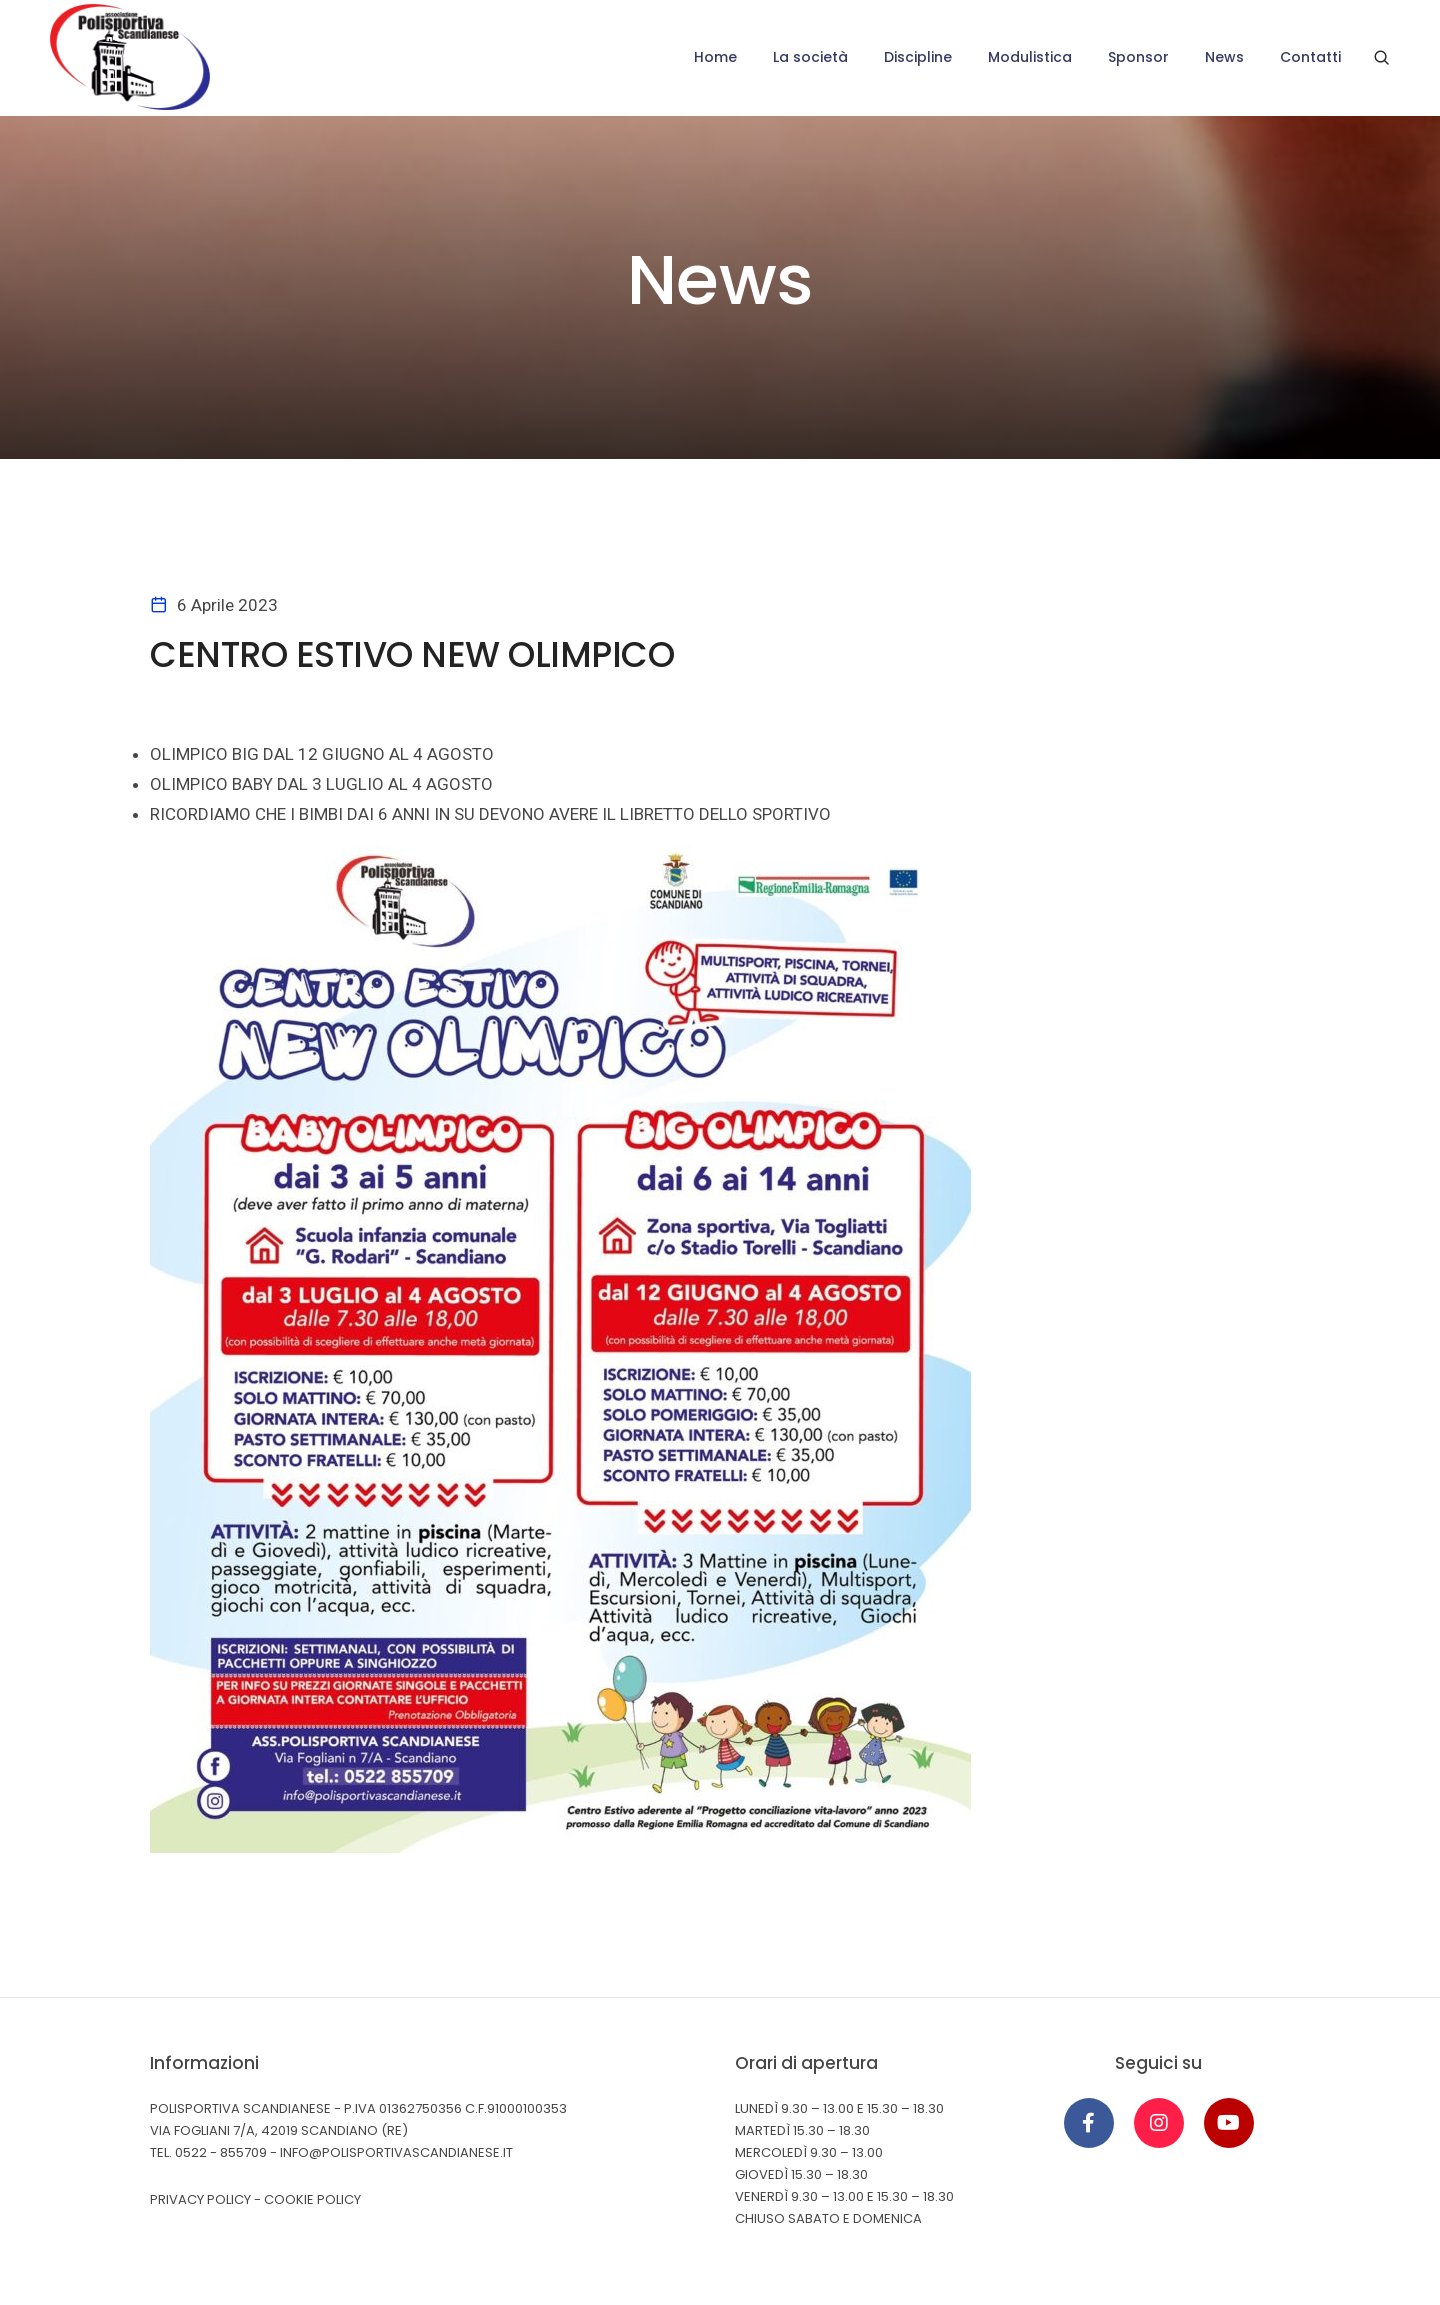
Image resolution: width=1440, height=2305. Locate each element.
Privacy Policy (200, 2199)
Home (715, 57)
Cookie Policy (312, 2199)
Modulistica (1030, 57)
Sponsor (1138, 57)
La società (810, 57)
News (1224, 57)
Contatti (1310, 57)
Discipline (918, 57)
